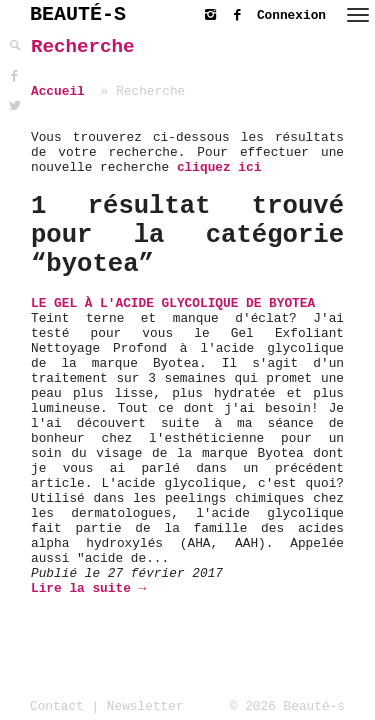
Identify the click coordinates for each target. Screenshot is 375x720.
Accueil (58, 91)
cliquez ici (219, 167)
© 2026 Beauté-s (287, 706)
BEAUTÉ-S (78, 14)
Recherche (83, 47)
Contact (57, 706)
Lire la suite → (88, 588)
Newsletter (145, 706)
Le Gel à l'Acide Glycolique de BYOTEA (173, 303)
